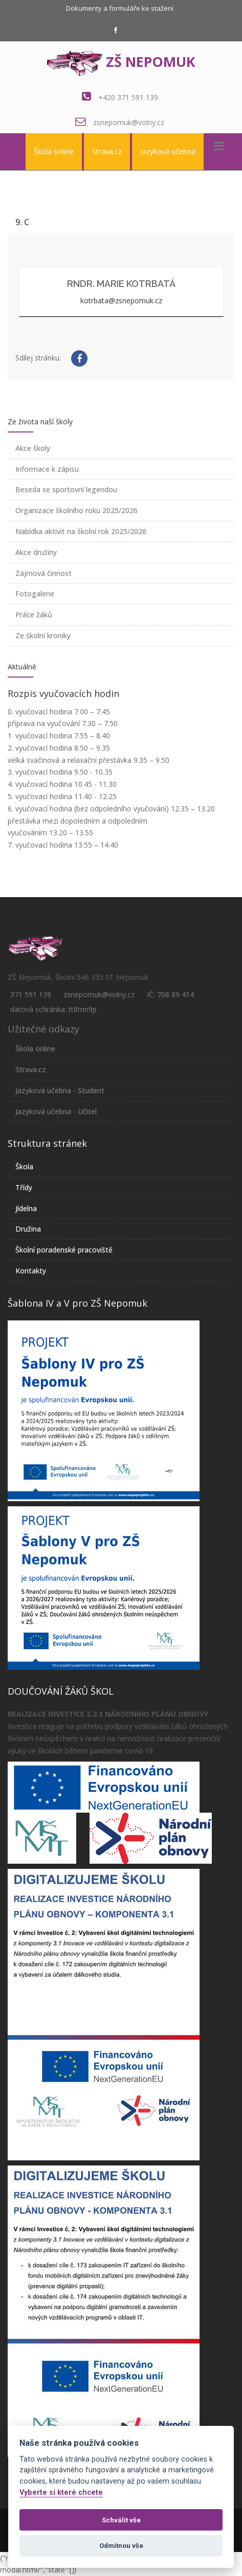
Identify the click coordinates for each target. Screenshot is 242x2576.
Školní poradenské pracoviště (64, 1250)
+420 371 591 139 (128, 97)
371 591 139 (30, 994)
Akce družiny (36, 552)
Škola (24, 1166)
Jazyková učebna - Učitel (56, 1111)
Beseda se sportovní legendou (66, 489)
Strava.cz (107, 151)
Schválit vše (121, 2520)
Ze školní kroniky (43, 635)
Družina (28, 1229)
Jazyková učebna (167, 151)
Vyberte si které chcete (61, 2492)
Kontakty (30, 1270)
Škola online (54, 151)
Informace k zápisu (47, 469)
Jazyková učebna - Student (59, 1090)
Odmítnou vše (121, 2545)
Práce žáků (33, 614)
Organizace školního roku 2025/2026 (76, 510)
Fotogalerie (34, 593)
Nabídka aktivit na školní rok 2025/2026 (80, 531)
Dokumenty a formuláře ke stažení (119, 8)
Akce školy (32, 448)
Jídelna (26, 1208)
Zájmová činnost (43, 573)
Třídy (23, 1187)
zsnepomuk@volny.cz (128, 122)
